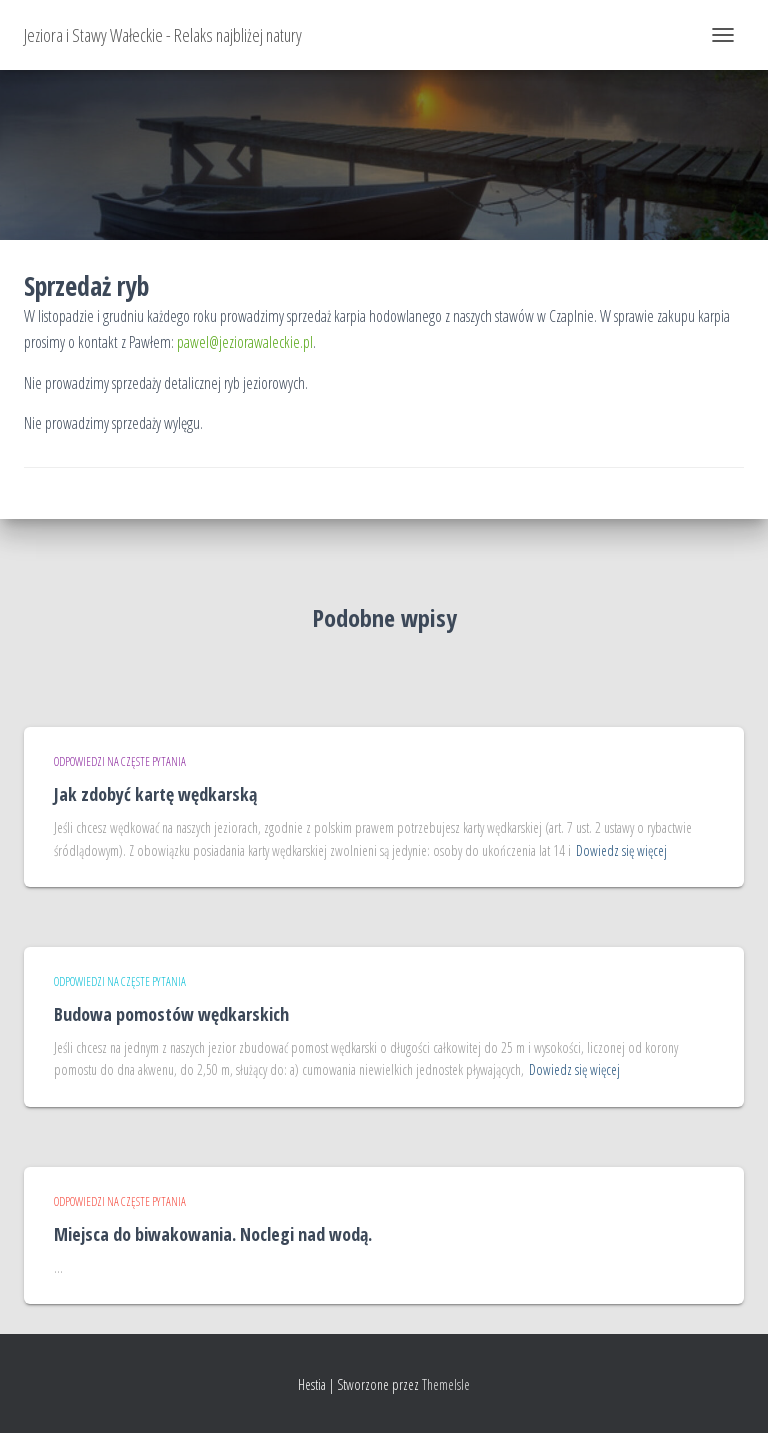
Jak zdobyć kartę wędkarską (155, 794)
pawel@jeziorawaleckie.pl (245, 342)
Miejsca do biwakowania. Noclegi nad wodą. (213, 1234)
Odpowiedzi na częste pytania (120, 761)
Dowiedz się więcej (621, 850)
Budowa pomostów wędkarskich (171, 1014)
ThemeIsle (446, 1384)
